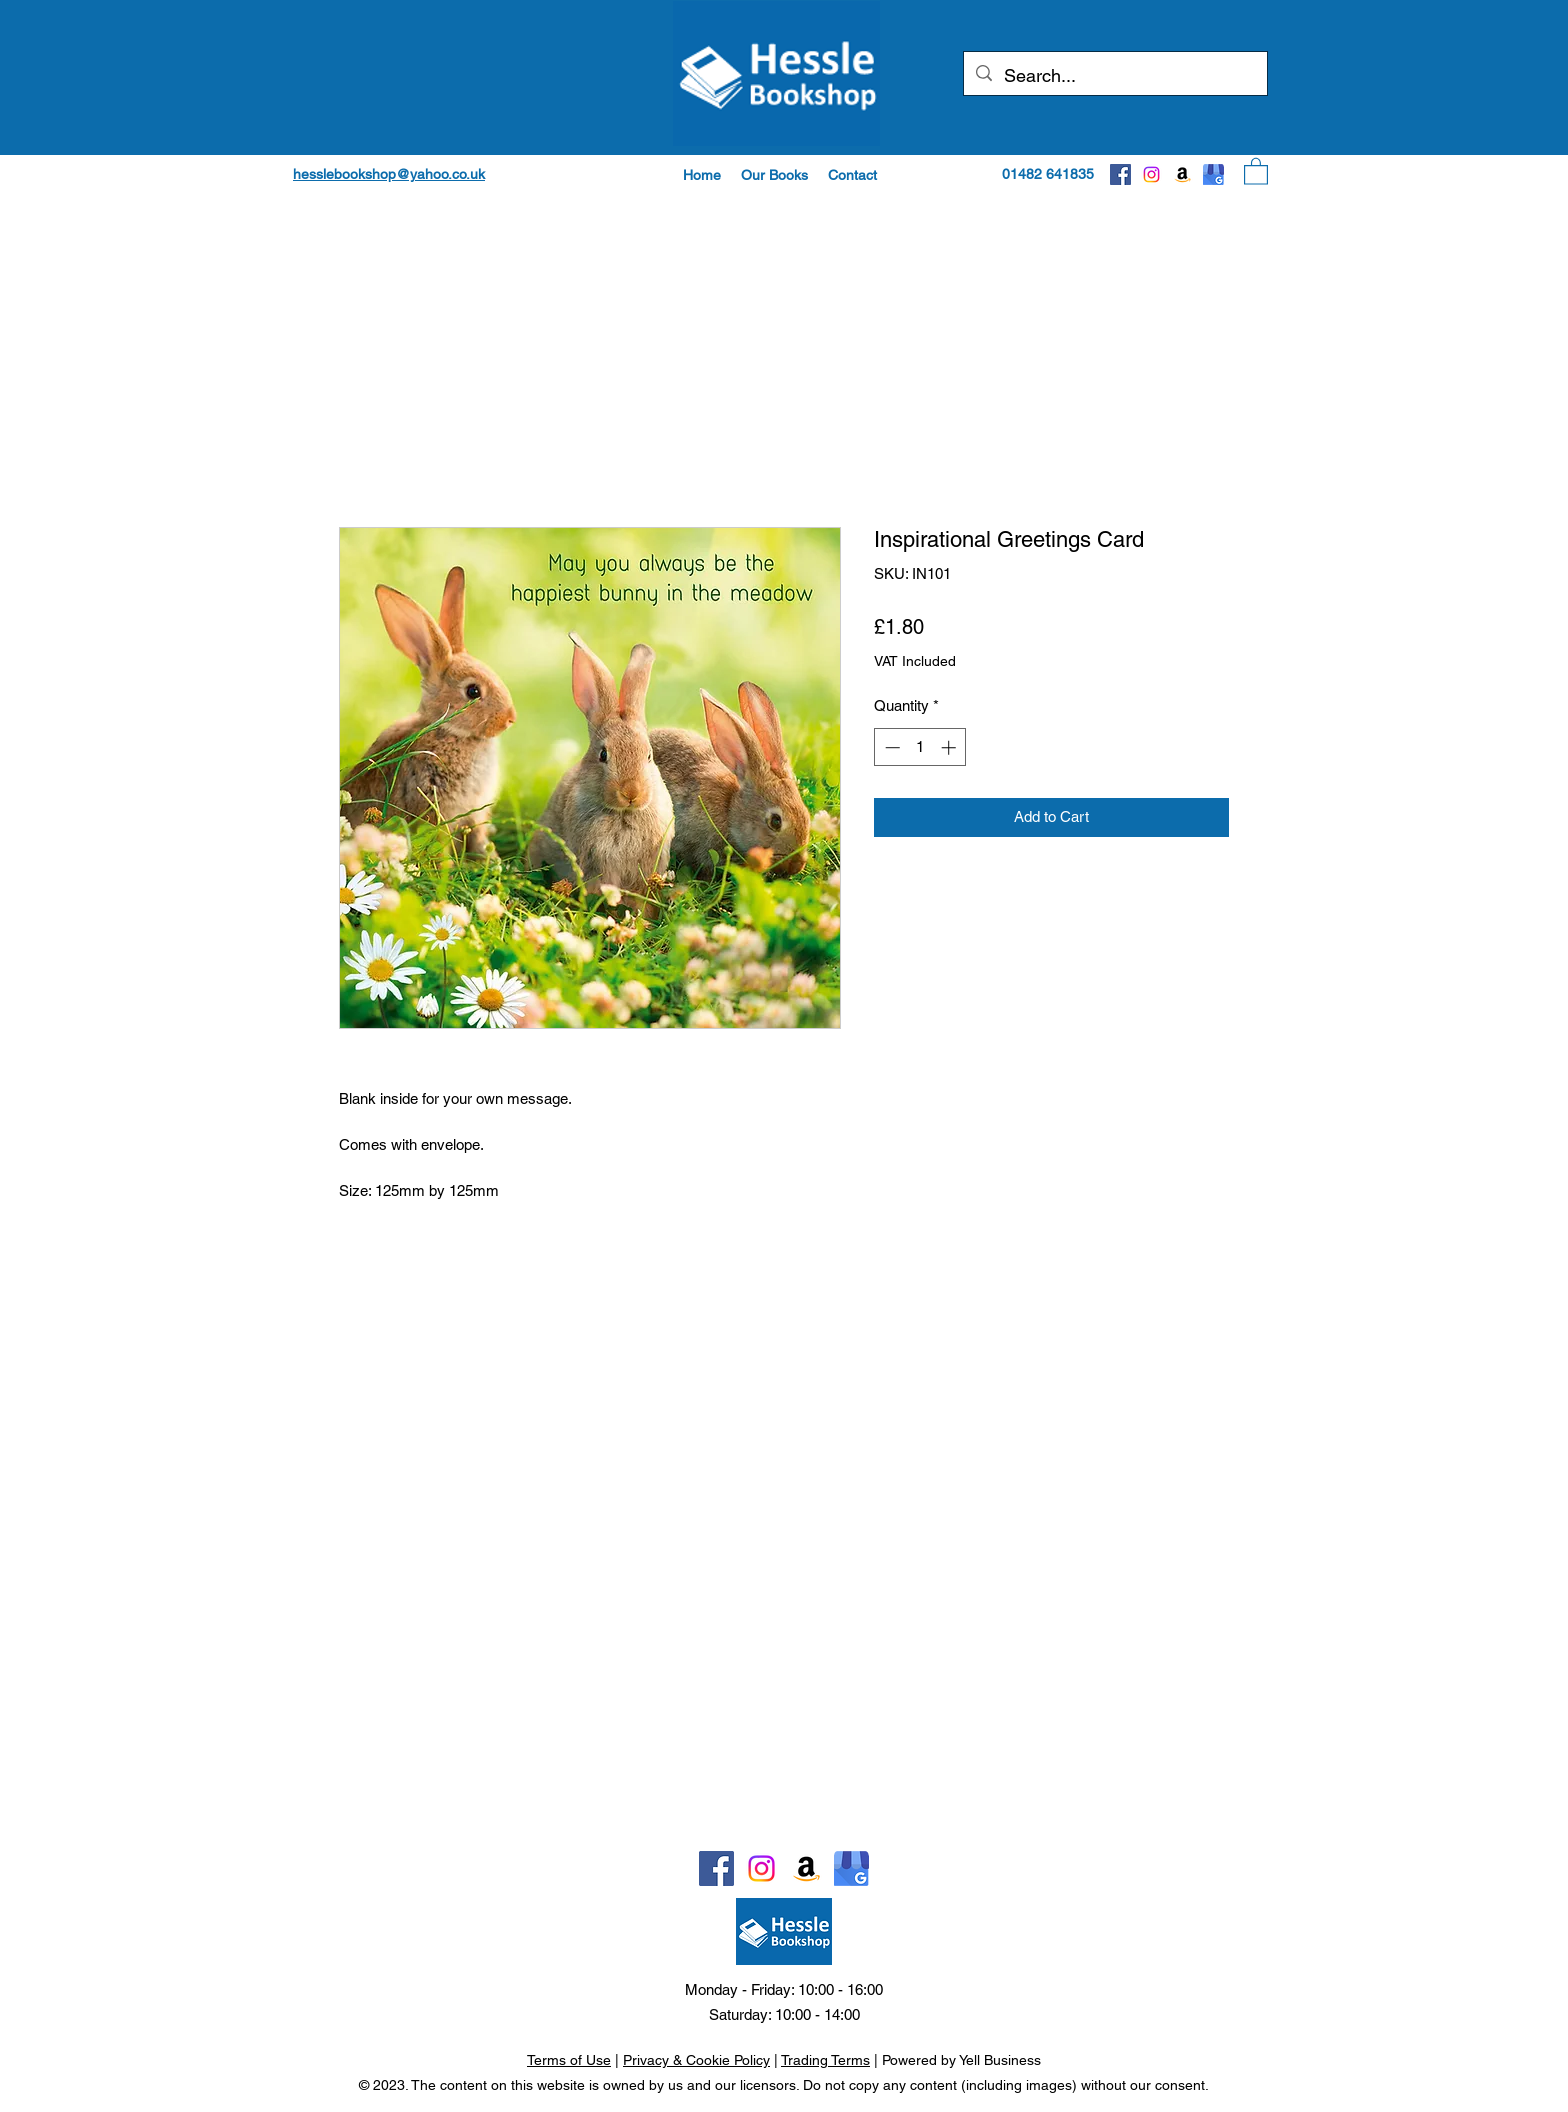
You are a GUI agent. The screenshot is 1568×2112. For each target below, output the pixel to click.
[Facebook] (1120, 174)
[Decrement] (890, 747)
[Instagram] (1151, 174)
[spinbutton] (920, 747)
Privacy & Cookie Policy (696, 2060)
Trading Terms (825, 2060)
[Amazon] (1182, 174)
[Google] (1213, 174)
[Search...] (1114, 76)
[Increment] (950, 747)
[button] (774, 175)
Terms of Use (569, 2060)
